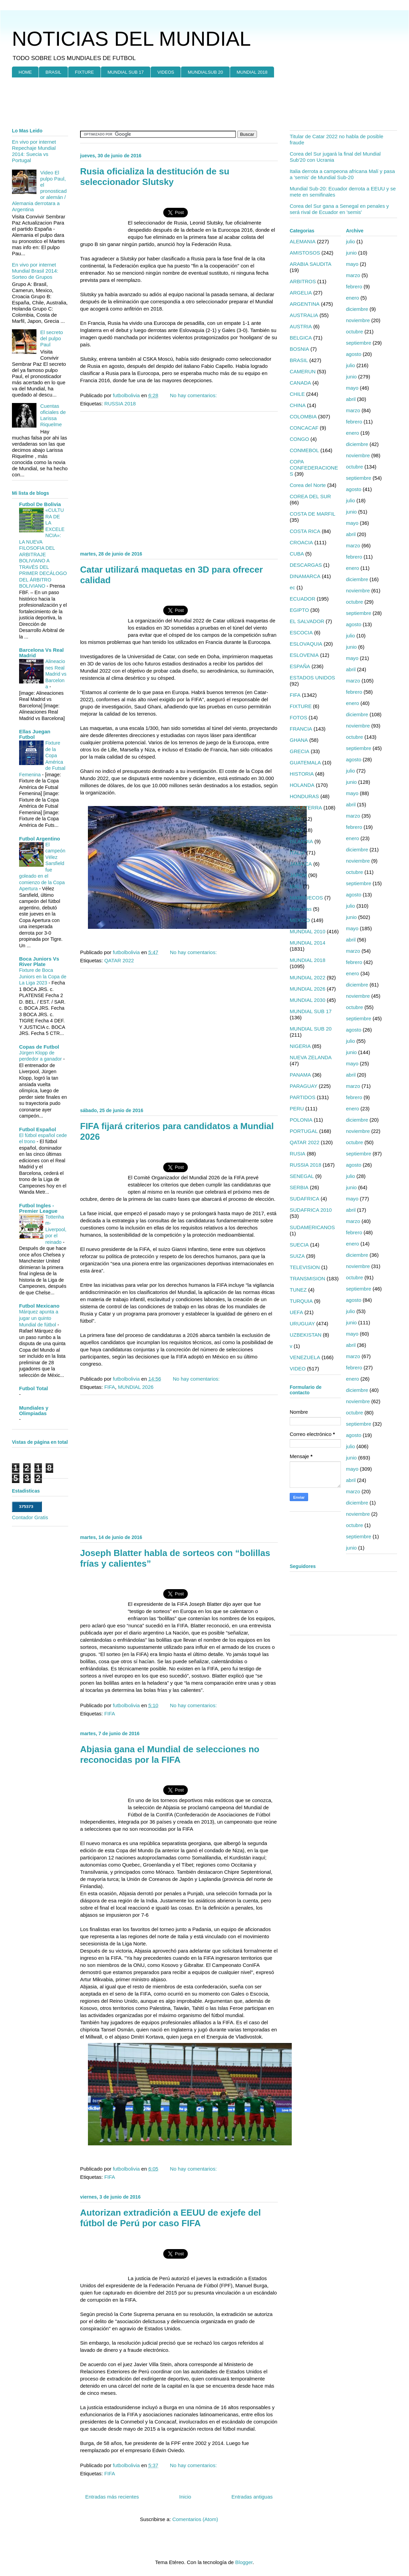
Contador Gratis (30, 1517)
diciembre (357, 309)
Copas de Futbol (39, 1047)
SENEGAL (302, 1176)
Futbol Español (37, 1129)
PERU (297, 1108)
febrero (354, 286)
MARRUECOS (306, 898)
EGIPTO (299, 610)
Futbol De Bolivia (40, 504)
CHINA (298, 405)
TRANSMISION (307, 1278)
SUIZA (297, 1256)
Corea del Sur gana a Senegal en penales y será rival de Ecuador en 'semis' (339, 209)
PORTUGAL (304, 1131)
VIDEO (298, 1368)
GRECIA (299, 751)
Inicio (185, 2497)
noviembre (358, 320)
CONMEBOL (304, 450)
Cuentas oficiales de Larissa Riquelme (53, 415)
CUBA (297, 554)
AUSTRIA (301, 326)
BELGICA (301, 338)
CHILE (297, 394)
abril (350, 399)
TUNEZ (298, 1290)
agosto (353, 354)
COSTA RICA (305, 531)
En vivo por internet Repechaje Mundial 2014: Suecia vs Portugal (34, 151)
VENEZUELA (305, 1357)
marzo (353, 275)
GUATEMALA (305, 762)
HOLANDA (302, 785)
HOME (25, 72)
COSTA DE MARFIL (312, 514)
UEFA (296, 1312)
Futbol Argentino (39, 838)
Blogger (244, 2562)
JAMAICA (301, 864)
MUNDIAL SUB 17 (125, 72)
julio (350, 241)
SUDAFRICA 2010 (311, 1210)
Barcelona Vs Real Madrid (41, 652)
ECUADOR (302, 599)
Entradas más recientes (112, 2497)
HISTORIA (302, 774)
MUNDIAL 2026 (136, 1387)
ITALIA (297, 852)
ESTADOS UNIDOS (312, 677)
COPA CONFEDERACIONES (314, 468)
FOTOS (298, 717)
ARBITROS (303, 281)
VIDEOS (165, 72)
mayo (352, 264)
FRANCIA (301, 729)
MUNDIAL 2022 (307, 977)
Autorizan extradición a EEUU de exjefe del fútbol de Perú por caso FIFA (170, 2217)
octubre (354, 331)
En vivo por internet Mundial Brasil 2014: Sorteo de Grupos (35, 271)
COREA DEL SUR (310, 496)
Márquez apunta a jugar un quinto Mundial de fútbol (38, 1318)
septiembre (358, 343)
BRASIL (53, 72)
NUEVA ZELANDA (311, 1057)
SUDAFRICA (304, 1198)
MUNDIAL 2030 (307, 1000)
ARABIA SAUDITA (310, 264)
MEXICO (300, 920)
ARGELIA (301, 293)
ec (292, 587)
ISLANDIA (301, 841)
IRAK (296, 819)
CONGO (299, 439)
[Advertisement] (198, 103)
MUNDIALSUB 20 (205, 72)
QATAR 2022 (119, 960)
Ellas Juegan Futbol (34, 734)
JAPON (298, 875)
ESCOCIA (301, 632)
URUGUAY (302, 1323)
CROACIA (301, 542)
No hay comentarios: (194, 395)
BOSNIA (299, 349)
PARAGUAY (303, 1086)
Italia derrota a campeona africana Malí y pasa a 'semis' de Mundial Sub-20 (342, 174)
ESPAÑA (300, 666)
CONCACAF (304, 428)
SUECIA (299, 1245)
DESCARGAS (306, 565)
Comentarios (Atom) (195, 2519)
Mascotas (301, 909)
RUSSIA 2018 (120, 403)
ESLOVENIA (304, 655)
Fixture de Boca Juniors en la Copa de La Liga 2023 (42, 976)
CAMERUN (303, 371)
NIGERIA (300, 1046)
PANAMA (300, 1075)
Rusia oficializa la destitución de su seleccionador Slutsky (154, 176)
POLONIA (301, 1120)
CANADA (300, 383)
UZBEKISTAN (305, 1335)
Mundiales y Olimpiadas (33, 1410)
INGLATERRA (306, 807)
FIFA (109, 1387)
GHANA (299, 740)
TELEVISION (305, 1267)
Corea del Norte (308, 485)
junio (351, 253)
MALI (296, 886)
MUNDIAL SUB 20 (311, 1029)
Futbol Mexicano (39, 1306)
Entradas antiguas (252, 2497)
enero (352, 298)
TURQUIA (301, 1301)
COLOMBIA (303, 416)
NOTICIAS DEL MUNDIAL (131, 38)
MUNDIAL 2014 (307, 943)
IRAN (296, 830)
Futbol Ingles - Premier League (38, 1208)
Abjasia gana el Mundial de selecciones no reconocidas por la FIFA (169, 1754)
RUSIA (297, 1153)
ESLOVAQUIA (306, 644)
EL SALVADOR (307, 621)
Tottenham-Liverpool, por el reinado (55, 1229)
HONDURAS (304, 796)
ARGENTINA (305, 304)
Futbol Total (33, 1388)
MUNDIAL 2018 (252, 72)
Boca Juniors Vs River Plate (39, 961)
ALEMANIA (303, 241)
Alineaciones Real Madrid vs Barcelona (55, 674)
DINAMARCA (305, 576)
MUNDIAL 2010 (307, 931)
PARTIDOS (302, 1097)
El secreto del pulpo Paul (51, 338)
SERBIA (299, 1187)
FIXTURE (84, 72)
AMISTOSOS (305, 253)
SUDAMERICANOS (312, 1227)
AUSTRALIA (304, 315)
